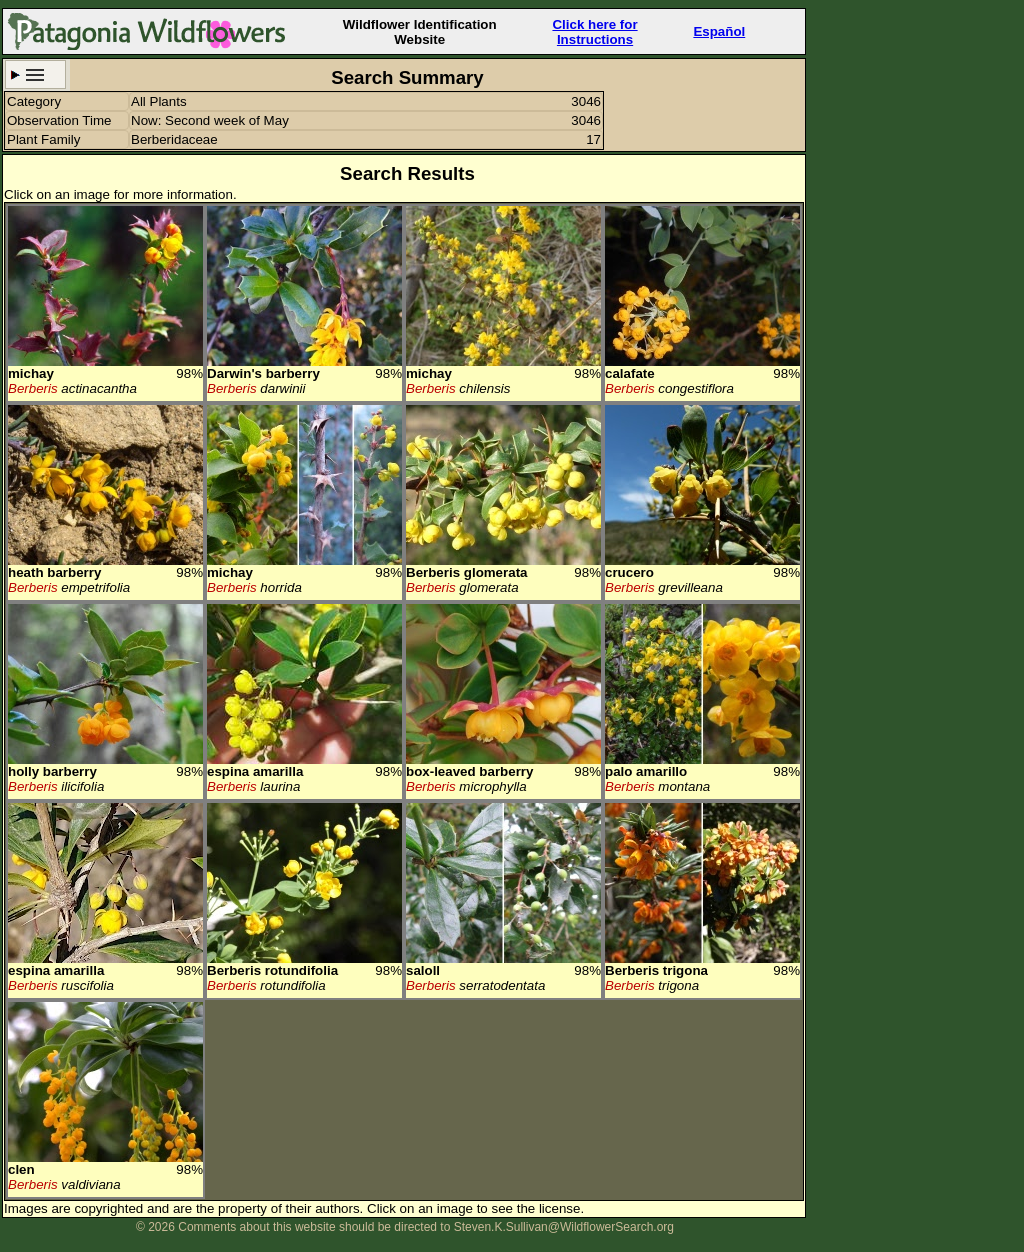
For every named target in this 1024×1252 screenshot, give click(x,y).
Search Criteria (35, 74)
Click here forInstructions (594, 32)
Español (719, 31)
